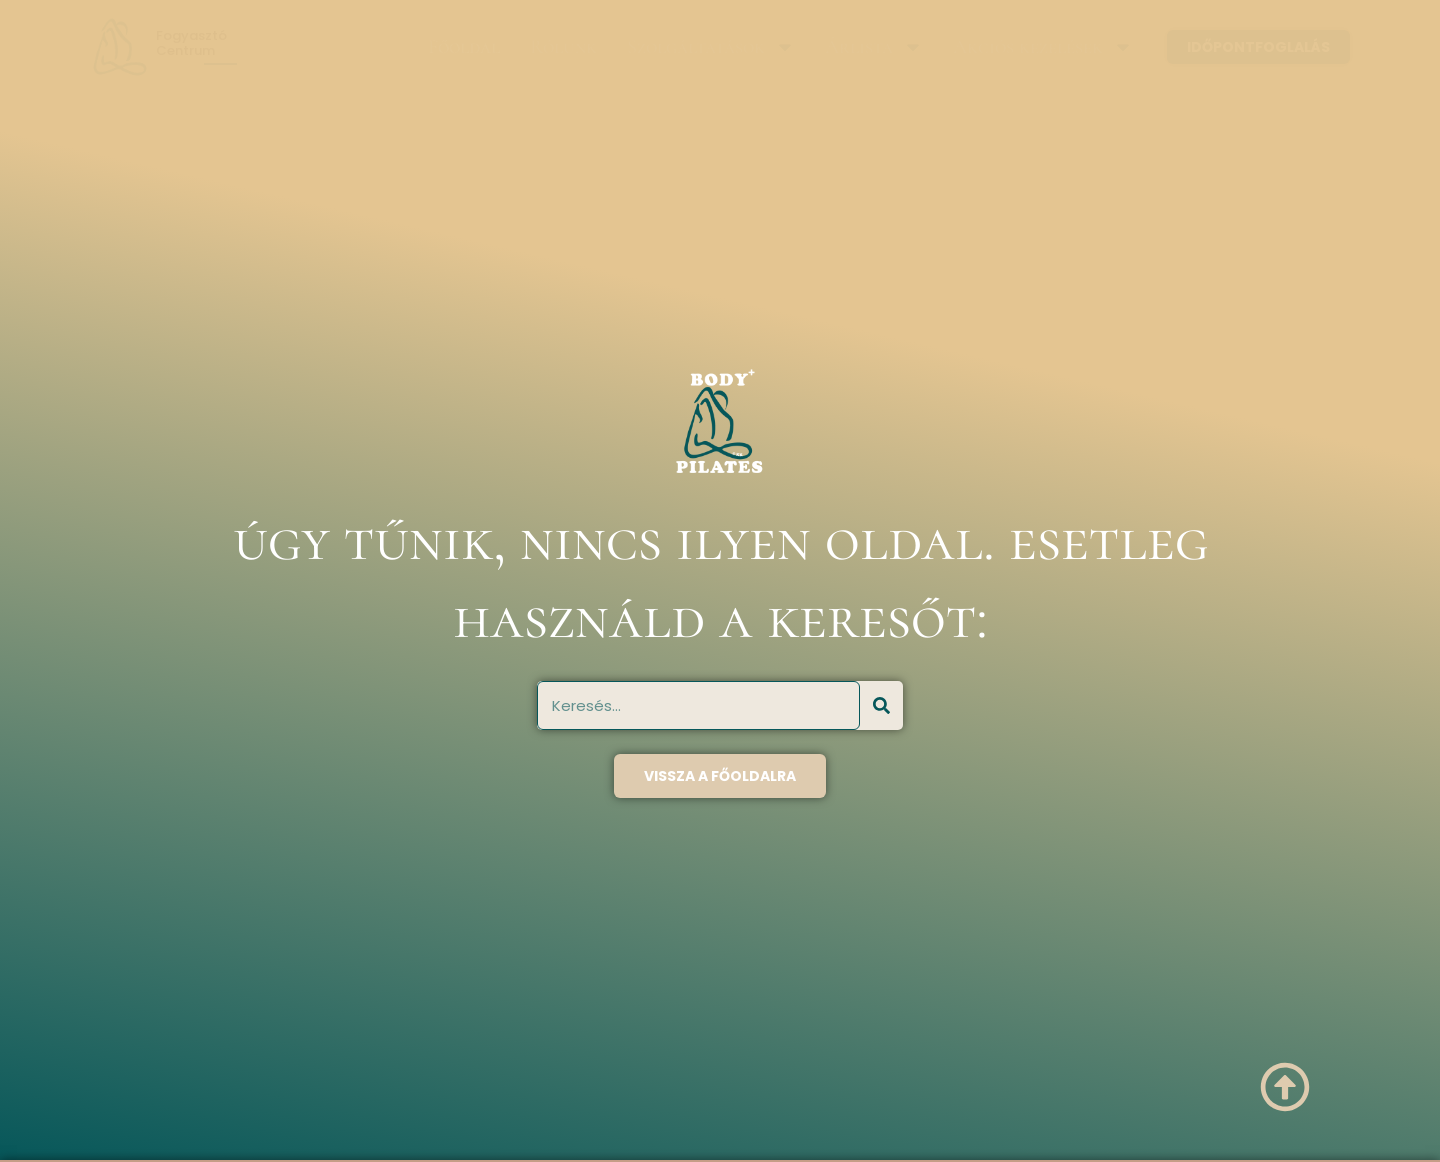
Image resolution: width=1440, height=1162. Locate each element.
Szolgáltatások (711, 47)
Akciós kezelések (1043, 47)
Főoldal (464, 47)
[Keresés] (881, 705)
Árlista (874, 47)
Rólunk (563, 47)
